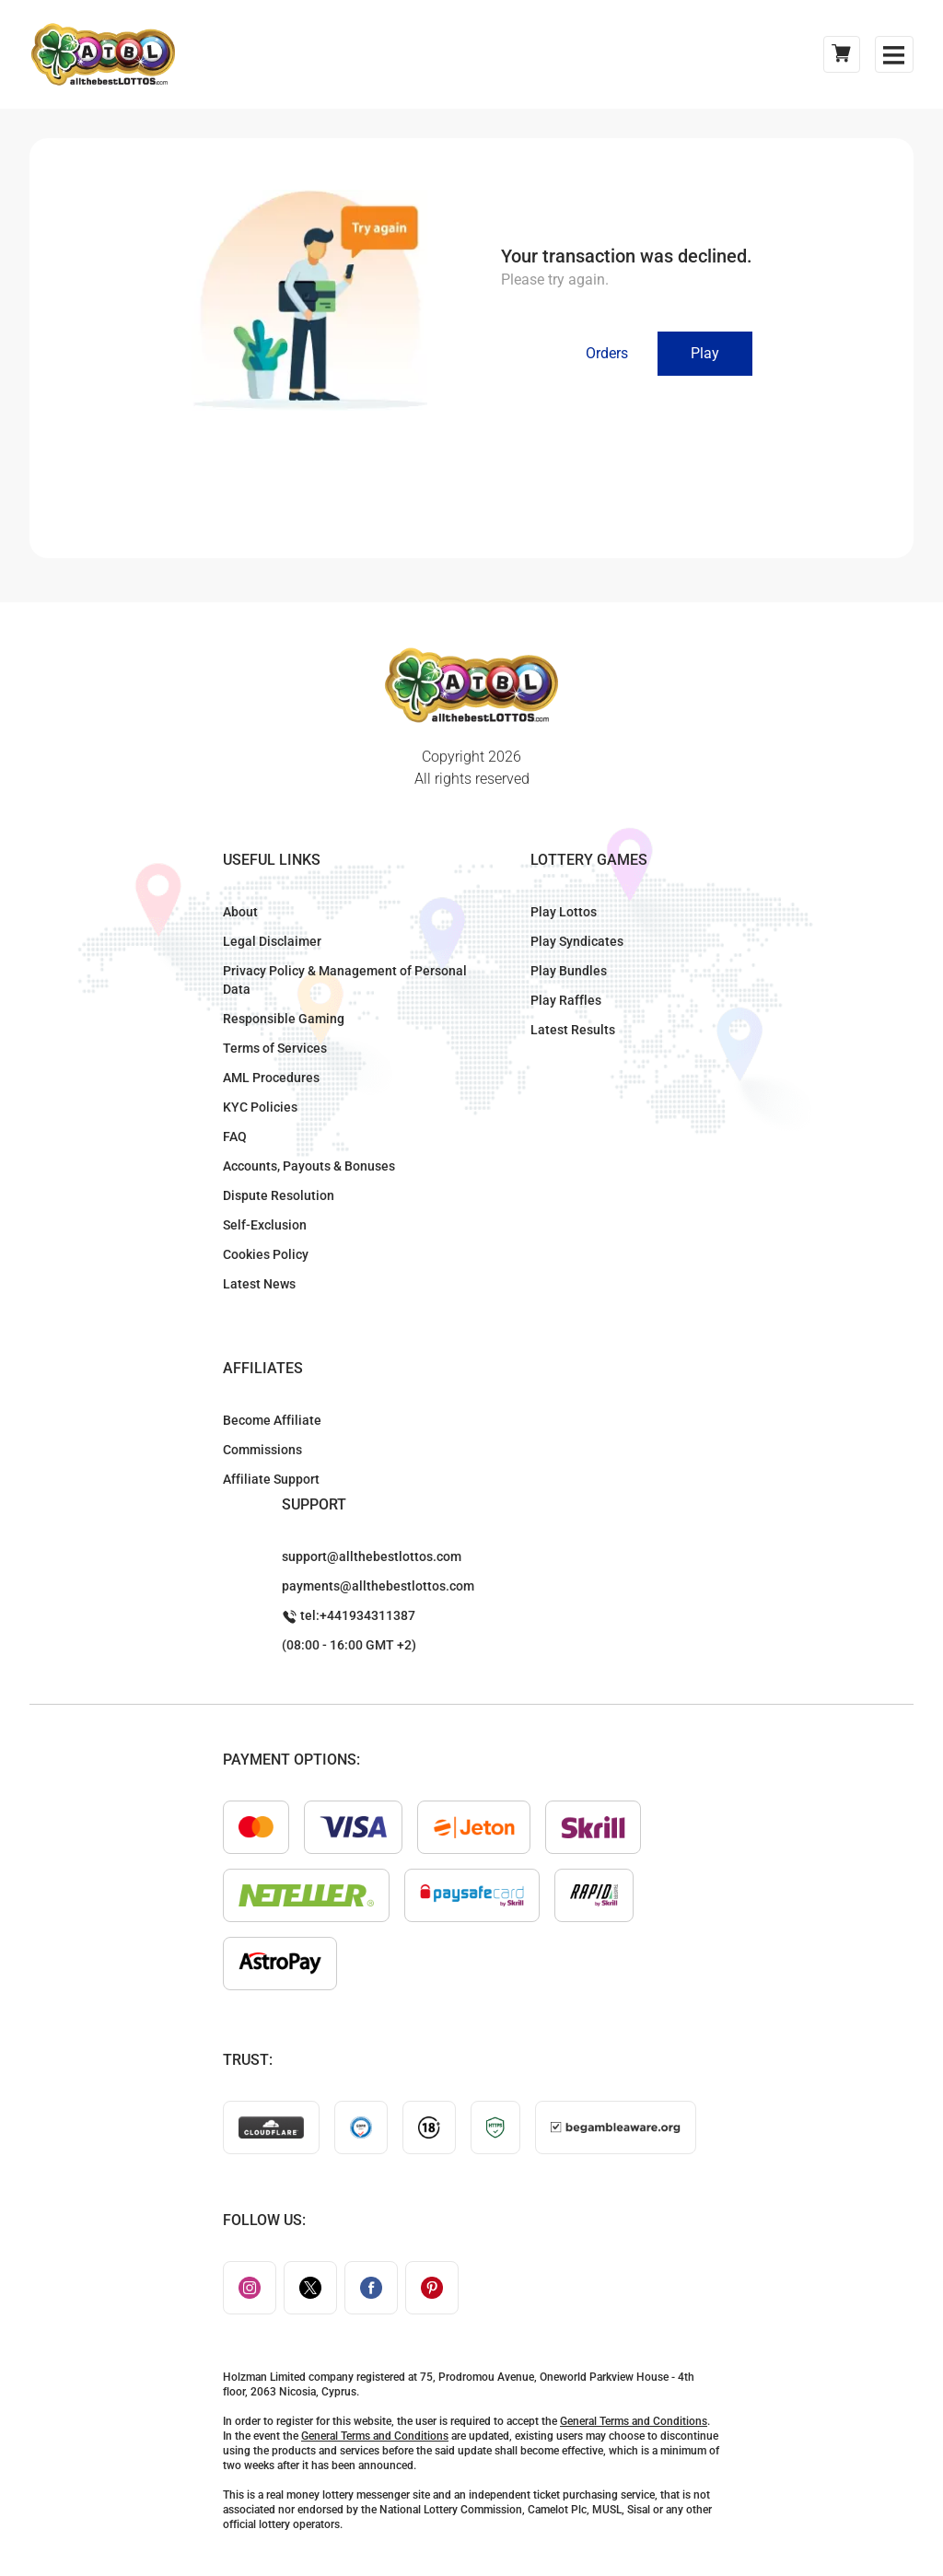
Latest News (259, 1283)
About (240, 911)
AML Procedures (271, 1077)
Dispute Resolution (278, 1195)
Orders (607, 353)
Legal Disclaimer (272, 941)
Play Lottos (563, 911)
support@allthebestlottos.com (371, 1556)
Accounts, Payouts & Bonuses (309, 1166)
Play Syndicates (576, 941)
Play (705, 353)
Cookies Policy (266, 1254)
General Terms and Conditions (633, 2421)
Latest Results (572, 1029)
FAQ (235, 1136)
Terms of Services (275, 1048)
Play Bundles (568, 970)
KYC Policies (260, 1107)
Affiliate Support (271, 1479)
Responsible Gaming (283, 1018)
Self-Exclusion (265, 1225)
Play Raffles (565, 1000)
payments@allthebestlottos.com (378, 1586)
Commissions (262, 1449)
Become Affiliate (272, 1420)
